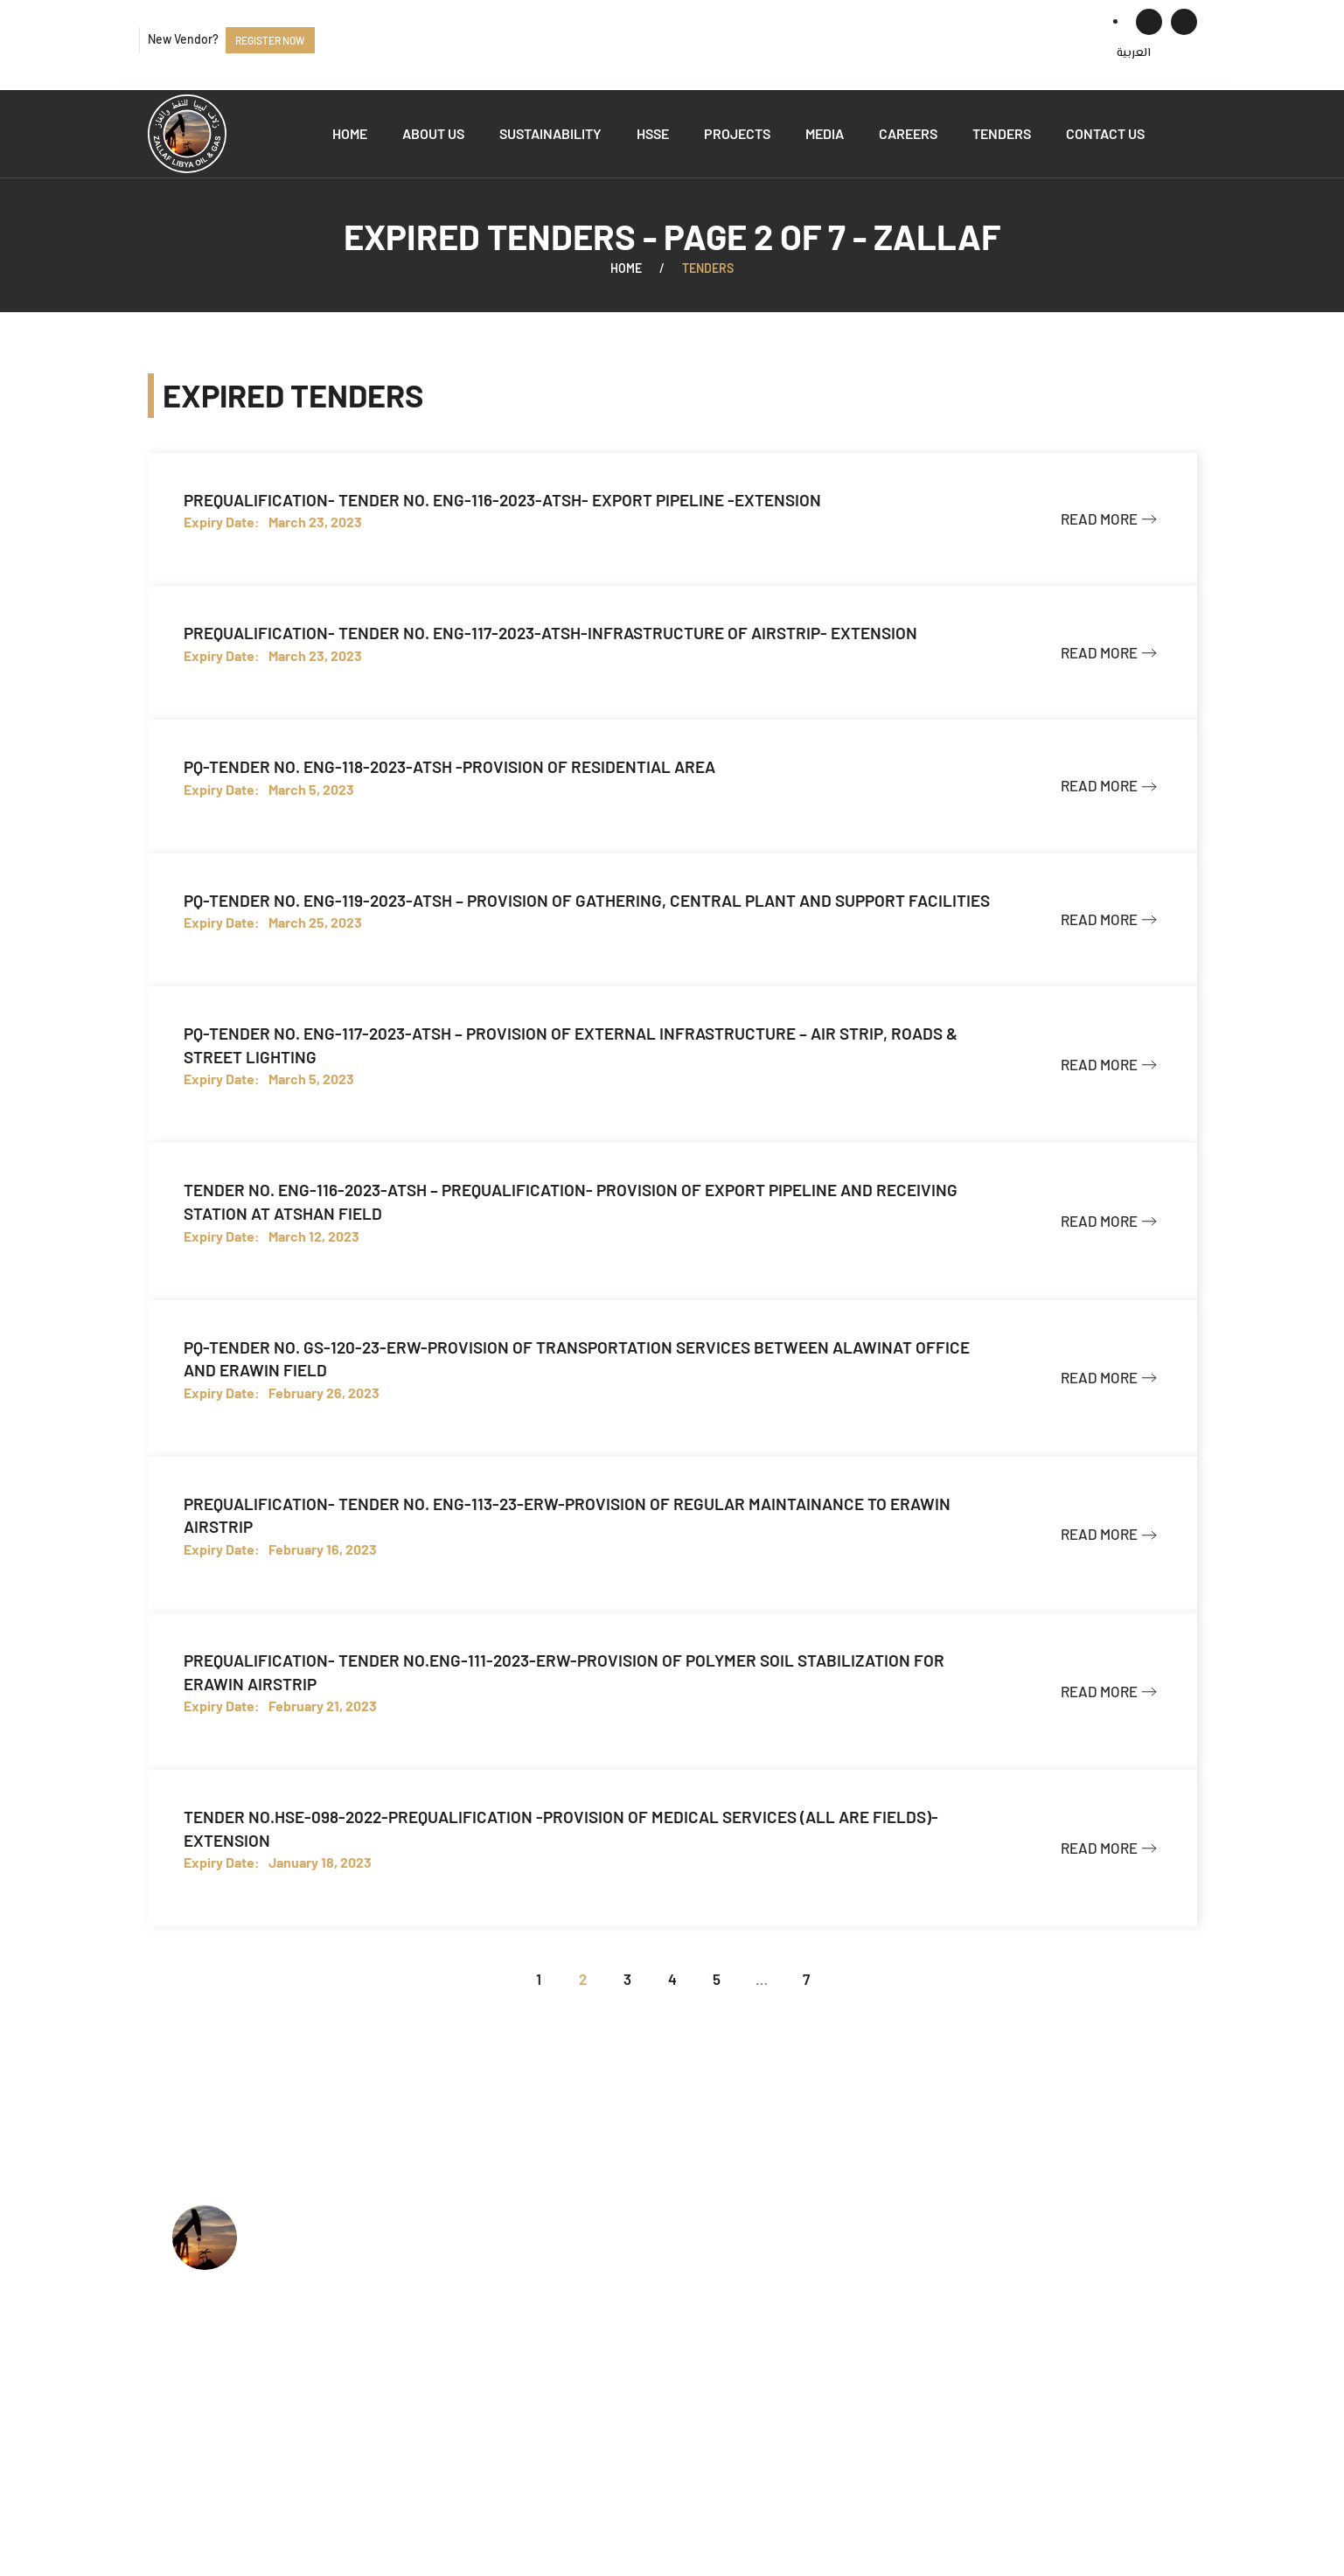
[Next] (850, 1979)
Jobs (573, 2318)
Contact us (1105, 133)
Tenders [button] (1001, 133)
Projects (737, 133)
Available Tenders (614, 2345)
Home (349, 133)
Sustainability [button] (550, 133)
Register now (270, 40)
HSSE (653, 133)
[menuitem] (1134, 53)
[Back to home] (187, 134)
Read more (1099, 518)
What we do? (598, 2264)
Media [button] (824, 133)
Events (580, 2371)
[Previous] (494, 1979)
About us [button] (433, 133)
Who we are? (598, 2238)
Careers (908, 133)
